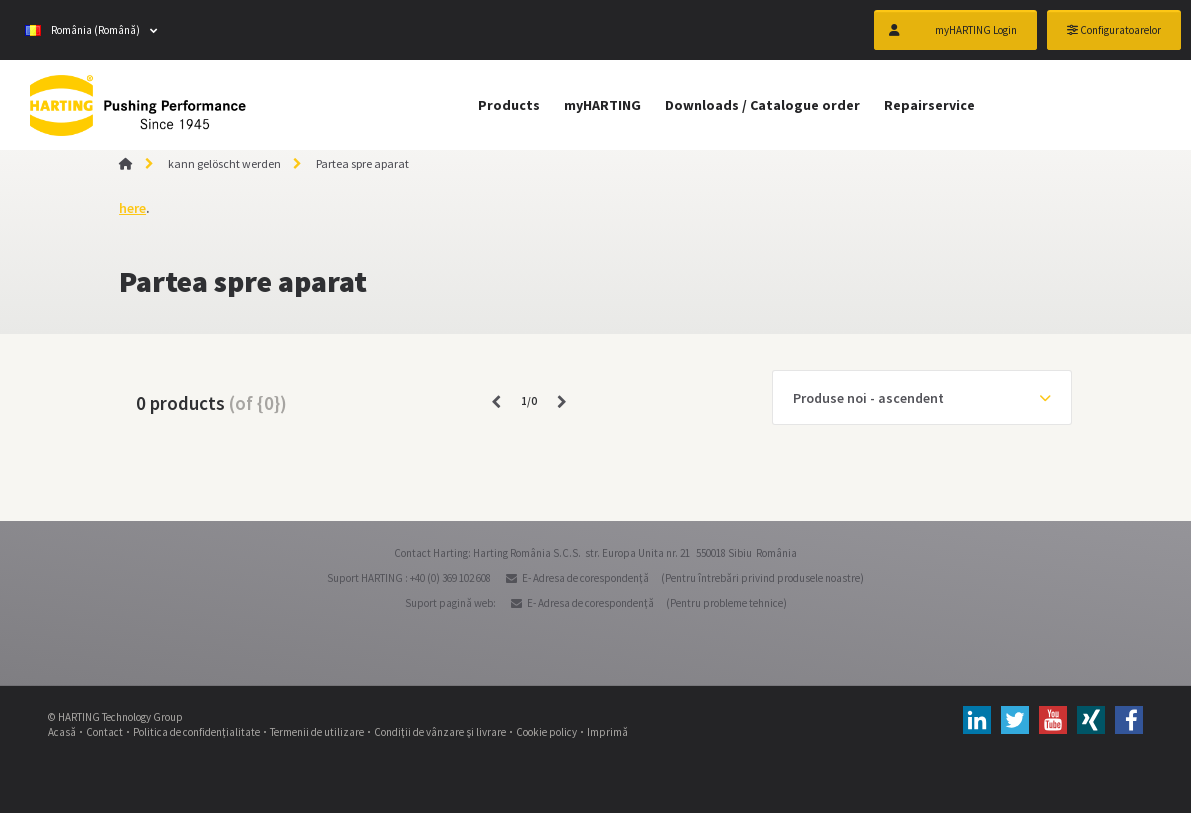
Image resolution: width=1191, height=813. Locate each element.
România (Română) (82, 30)
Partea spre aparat (362, 163)
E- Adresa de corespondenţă (585, 578)
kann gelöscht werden (224, 163)
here (132, 208)
